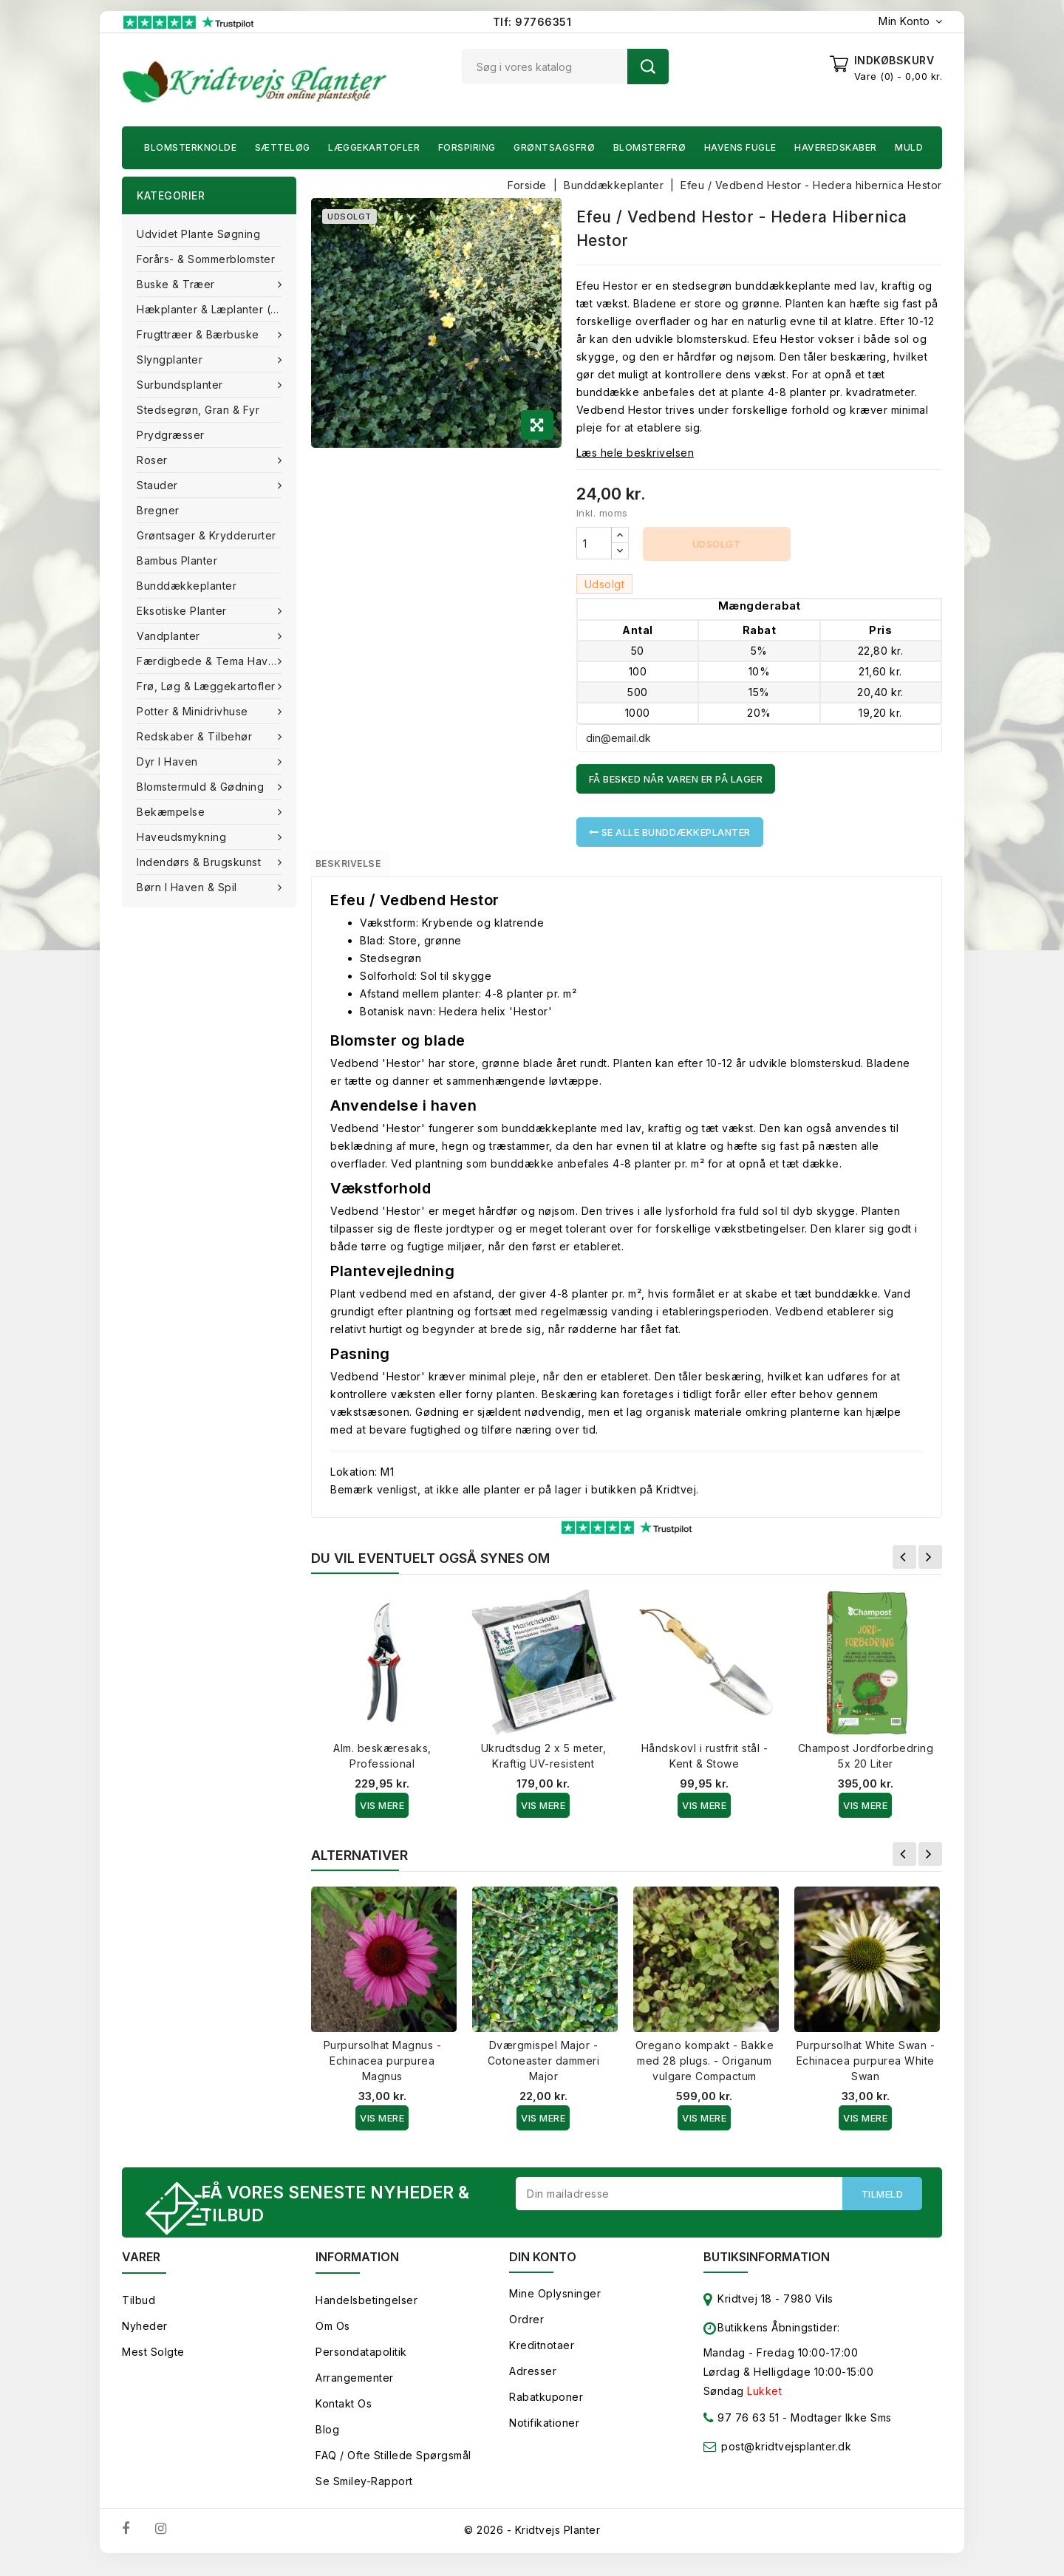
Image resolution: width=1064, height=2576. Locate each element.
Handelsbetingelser (366, 2312)
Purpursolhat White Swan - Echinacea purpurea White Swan (866, 2068)
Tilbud (138, 2312)
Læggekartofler (374, 147)
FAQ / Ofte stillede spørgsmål (393, 2467)
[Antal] (594, 543)
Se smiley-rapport (364, 2493)
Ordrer (526, 2331)
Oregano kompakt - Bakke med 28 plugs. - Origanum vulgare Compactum (704, 2068)
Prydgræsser (171, 435)
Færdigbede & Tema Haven (210, 661)
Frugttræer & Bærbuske (199, 334)
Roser (154, 460)
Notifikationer (544, 2434)
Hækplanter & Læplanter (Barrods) (216, 309)
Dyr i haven (169, 761)
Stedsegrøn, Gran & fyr (198, 409)
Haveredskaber (835, 147)
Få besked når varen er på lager (676, 779)
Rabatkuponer (546, 2408)
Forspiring (467, 147)
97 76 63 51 (741, 2432)
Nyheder (145, 2337)
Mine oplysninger (555, 2305)
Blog (327, 2441)
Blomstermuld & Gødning (202, 786)
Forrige (904, 1564)
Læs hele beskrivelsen (635, 452)
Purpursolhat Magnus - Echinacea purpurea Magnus (383, 2068)
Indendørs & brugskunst (201, 862)
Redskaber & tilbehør (196, 736)
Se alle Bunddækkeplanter (670, 832)
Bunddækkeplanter (186, 585)
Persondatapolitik (361, 2363)
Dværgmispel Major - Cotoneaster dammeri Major (544, 2068)
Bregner (158, 510)
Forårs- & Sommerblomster (206, 259)
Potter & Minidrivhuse (194, 711)
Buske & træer (177, 284)
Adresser (532, 2382)
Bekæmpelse (172, 811)
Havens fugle (740, 147)
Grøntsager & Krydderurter (206, 535)
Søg (648, 66)
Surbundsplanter (181, 384)
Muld (909, 147)
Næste (930, 1564)
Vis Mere (382, 1813)
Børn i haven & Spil (188, 887)
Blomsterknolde (190, 147)
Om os (333, 2337)
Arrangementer (355, 2389)
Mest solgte (153, 2363)
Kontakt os (344, 2415)
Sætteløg (282, 147)
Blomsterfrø (649, 147)
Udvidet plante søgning (198, 234)
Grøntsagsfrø (554, 147)
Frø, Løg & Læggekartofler (208, 686)
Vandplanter (170, 636)
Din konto (542, 2268)
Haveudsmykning (183, 837)
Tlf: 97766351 (532, 22)
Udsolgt (716, 544)
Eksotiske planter (183, 610)
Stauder (159, 485)
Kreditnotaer (541, 2357)
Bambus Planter (177, 560)
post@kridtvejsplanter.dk (786, 2458)
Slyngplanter (171, 359)
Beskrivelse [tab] (364, 867)
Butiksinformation (766, 2268)
